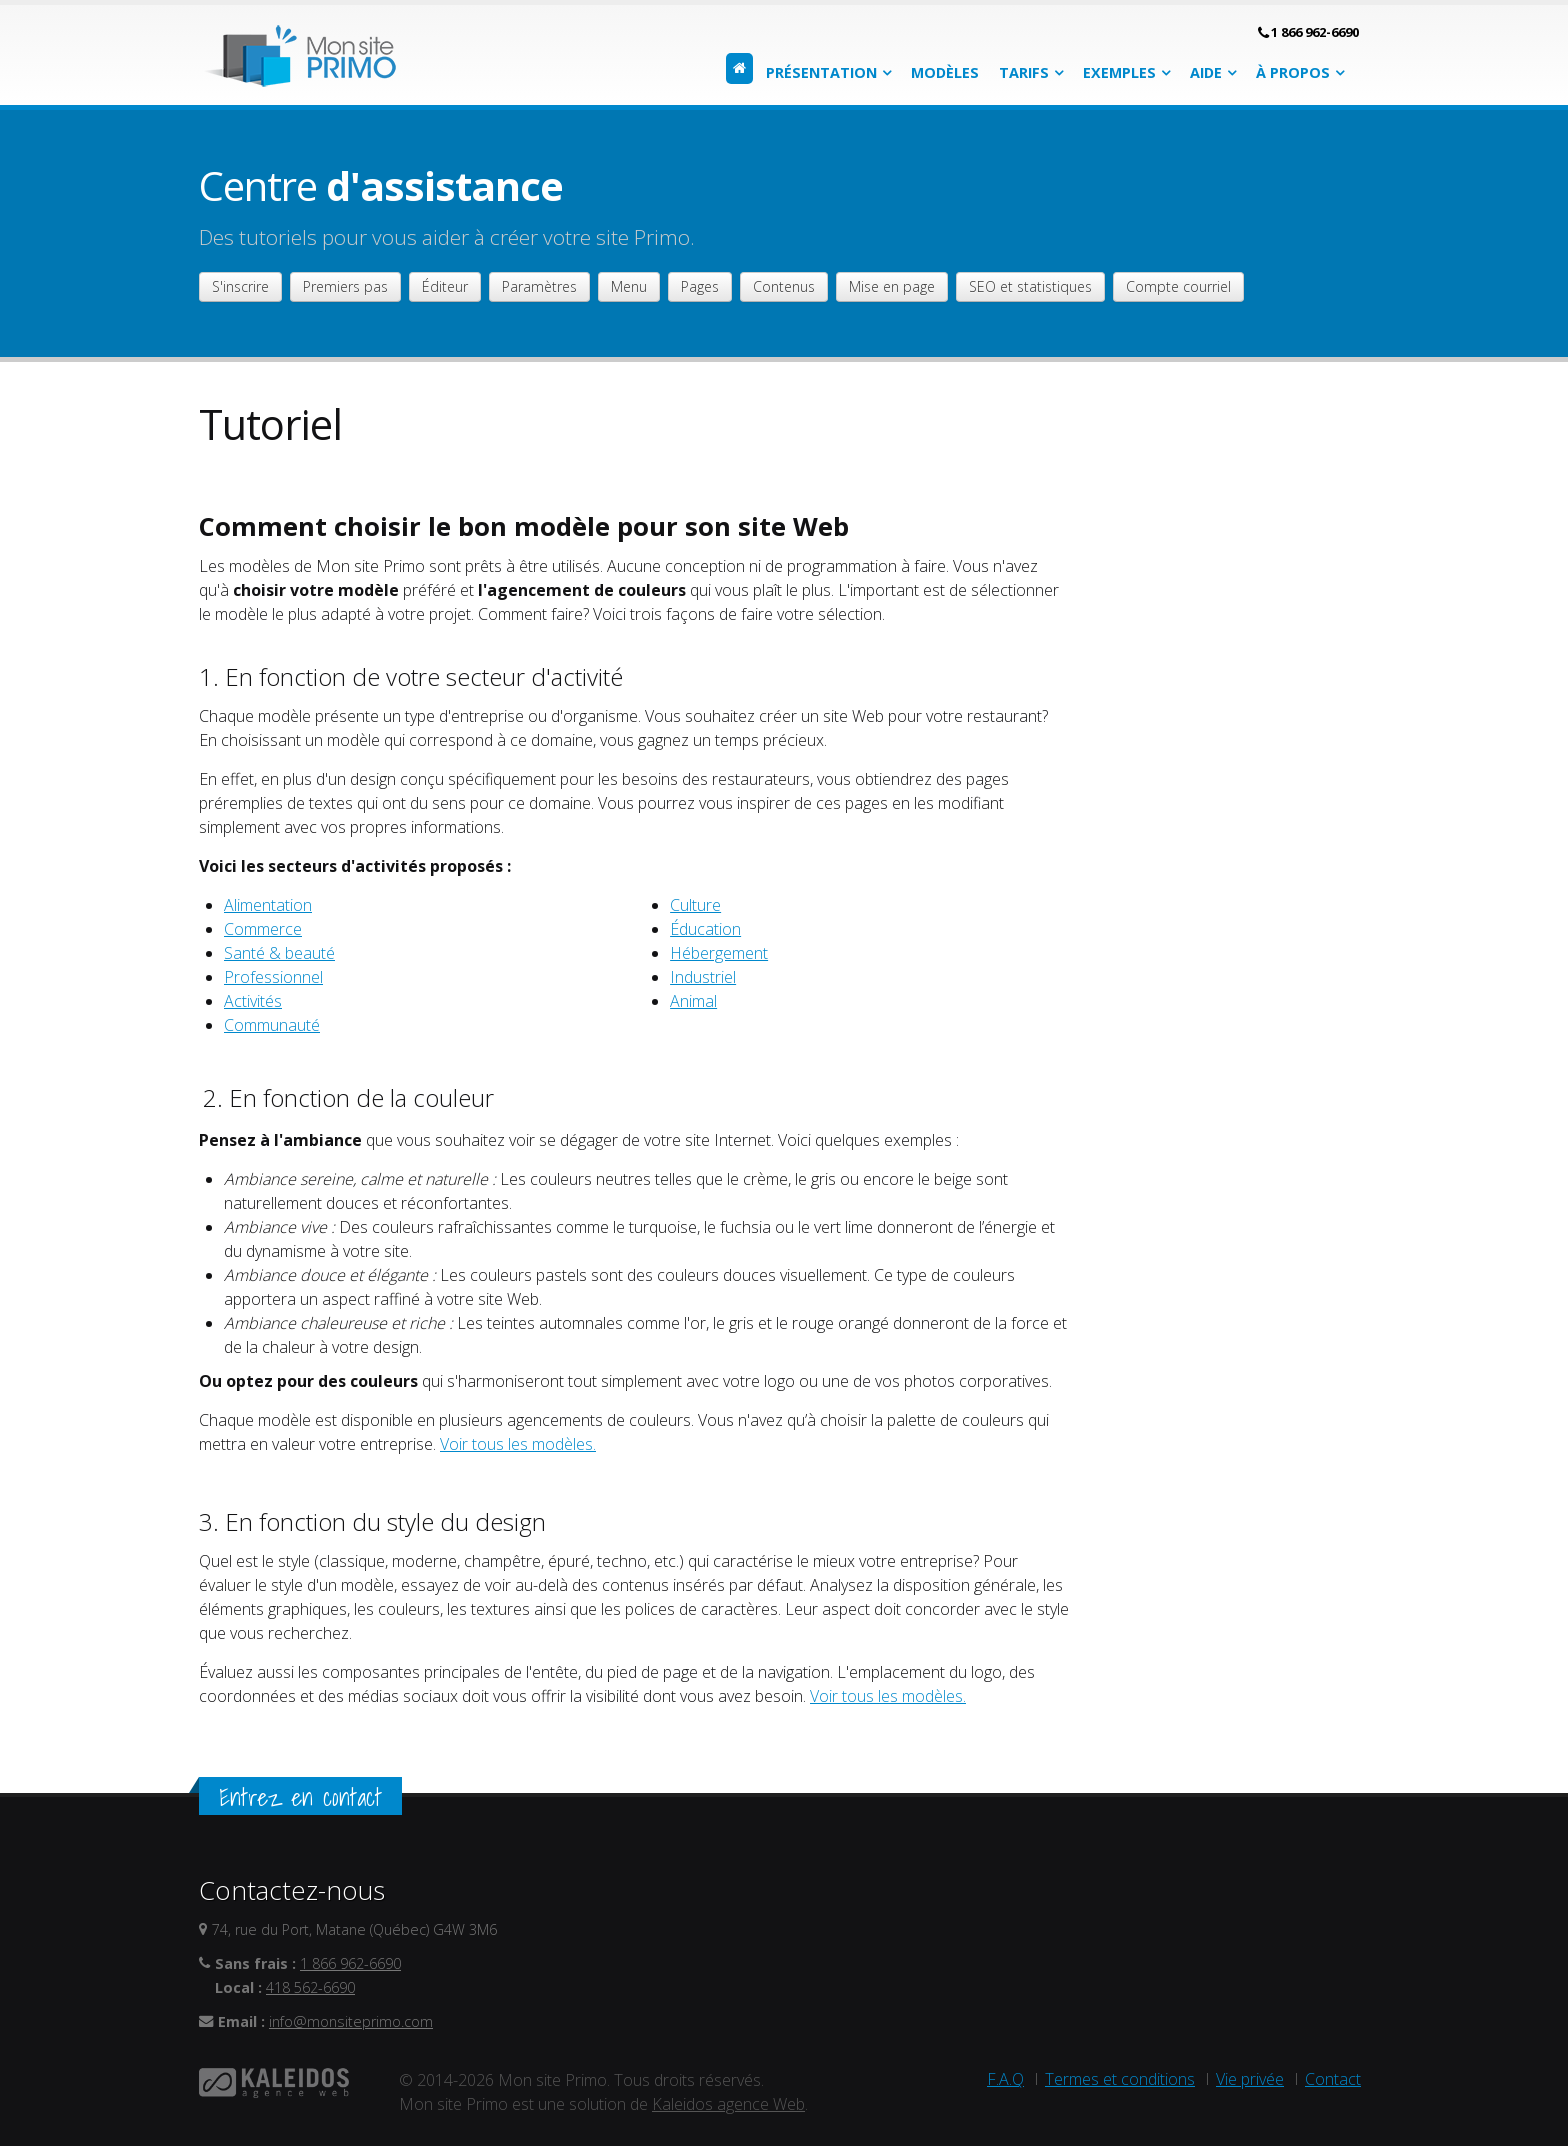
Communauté (272, 1025)
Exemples (1119, 72)
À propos (1293, 72)
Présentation (821, 72)
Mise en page (892, 286)
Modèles (945, 72)
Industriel (703, 977)
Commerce (263, 929)
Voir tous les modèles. (518, 1444)
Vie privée (1250, 2079)
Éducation (705, 929)
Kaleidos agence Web (728, 2104)
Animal (693, 1001)
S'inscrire (240, 286)
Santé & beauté (279, 953)
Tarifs (1024, 72)
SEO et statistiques (1030, 286)
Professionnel (273, 977)
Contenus (784, 286)
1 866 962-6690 (1315, 32)
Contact (1333, 2079)
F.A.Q (1005, 2079)
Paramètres (539, 286)
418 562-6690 (310, 1987)
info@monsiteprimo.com (351, 2021)
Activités (253, 1001)
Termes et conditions (1120, 2079)
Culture (695, 905)
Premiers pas (345, 286)
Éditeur (445, 286)
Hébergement (719, 953)
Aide (1206, 72)
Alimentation (268, 905)
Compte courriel (1178, 286)
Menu (629, 286)
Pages (700, 286)
